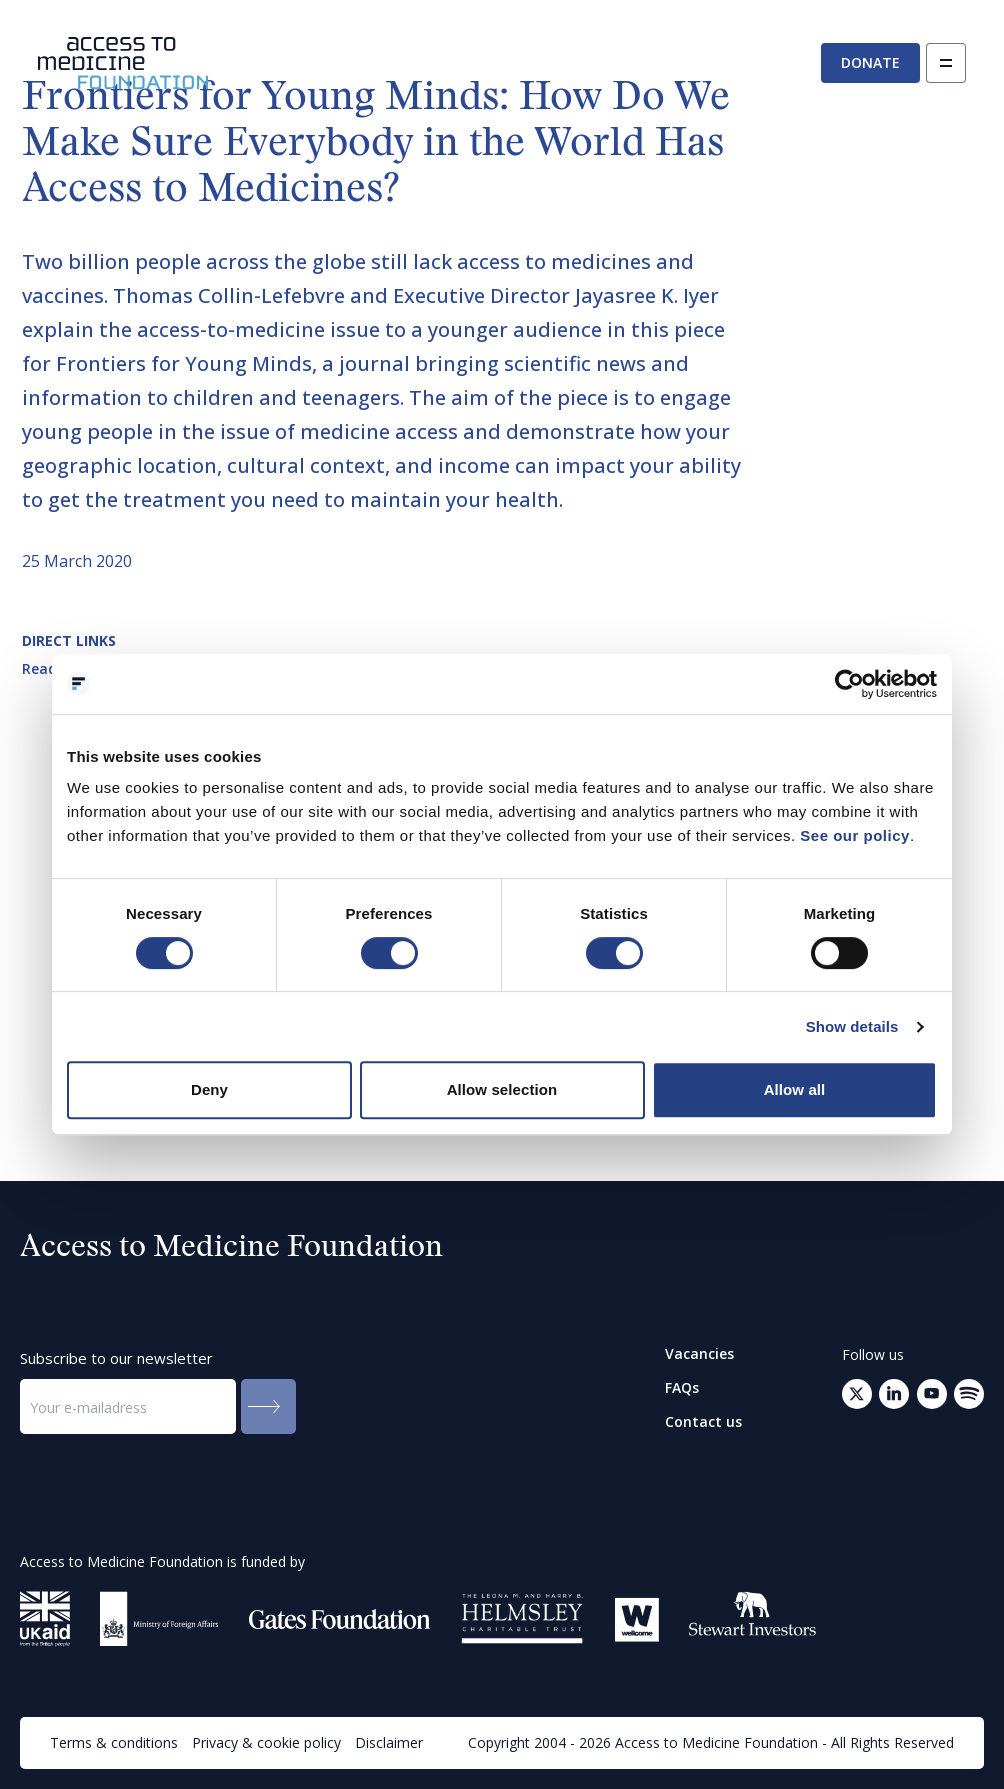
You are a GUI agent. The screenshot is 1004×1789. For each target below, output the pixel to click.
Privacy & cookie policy (266, 1742)
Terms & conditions (114, 1742)
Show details (852, 1026)
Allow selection (502, 1089)
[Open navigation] (946, 63)
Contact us (703, 1422)
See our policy (855, 835)
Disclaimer (389, 1742)
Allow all (795, 1089)
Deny (209, 1089)
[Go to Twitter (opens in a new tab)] (857, 1394)
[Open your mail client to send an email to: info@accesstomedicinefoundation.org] (969, 1394)
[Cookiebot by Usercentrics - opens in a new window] (849, 684)
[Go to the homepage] (123, 63)
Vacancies (699, 1354)
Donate (870, 62)
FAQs (682, 1388)
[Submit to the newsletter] (268, 1406)
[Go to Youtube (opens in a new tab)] (932, 1394)
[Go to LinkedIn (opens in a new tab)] (894, 1394)
